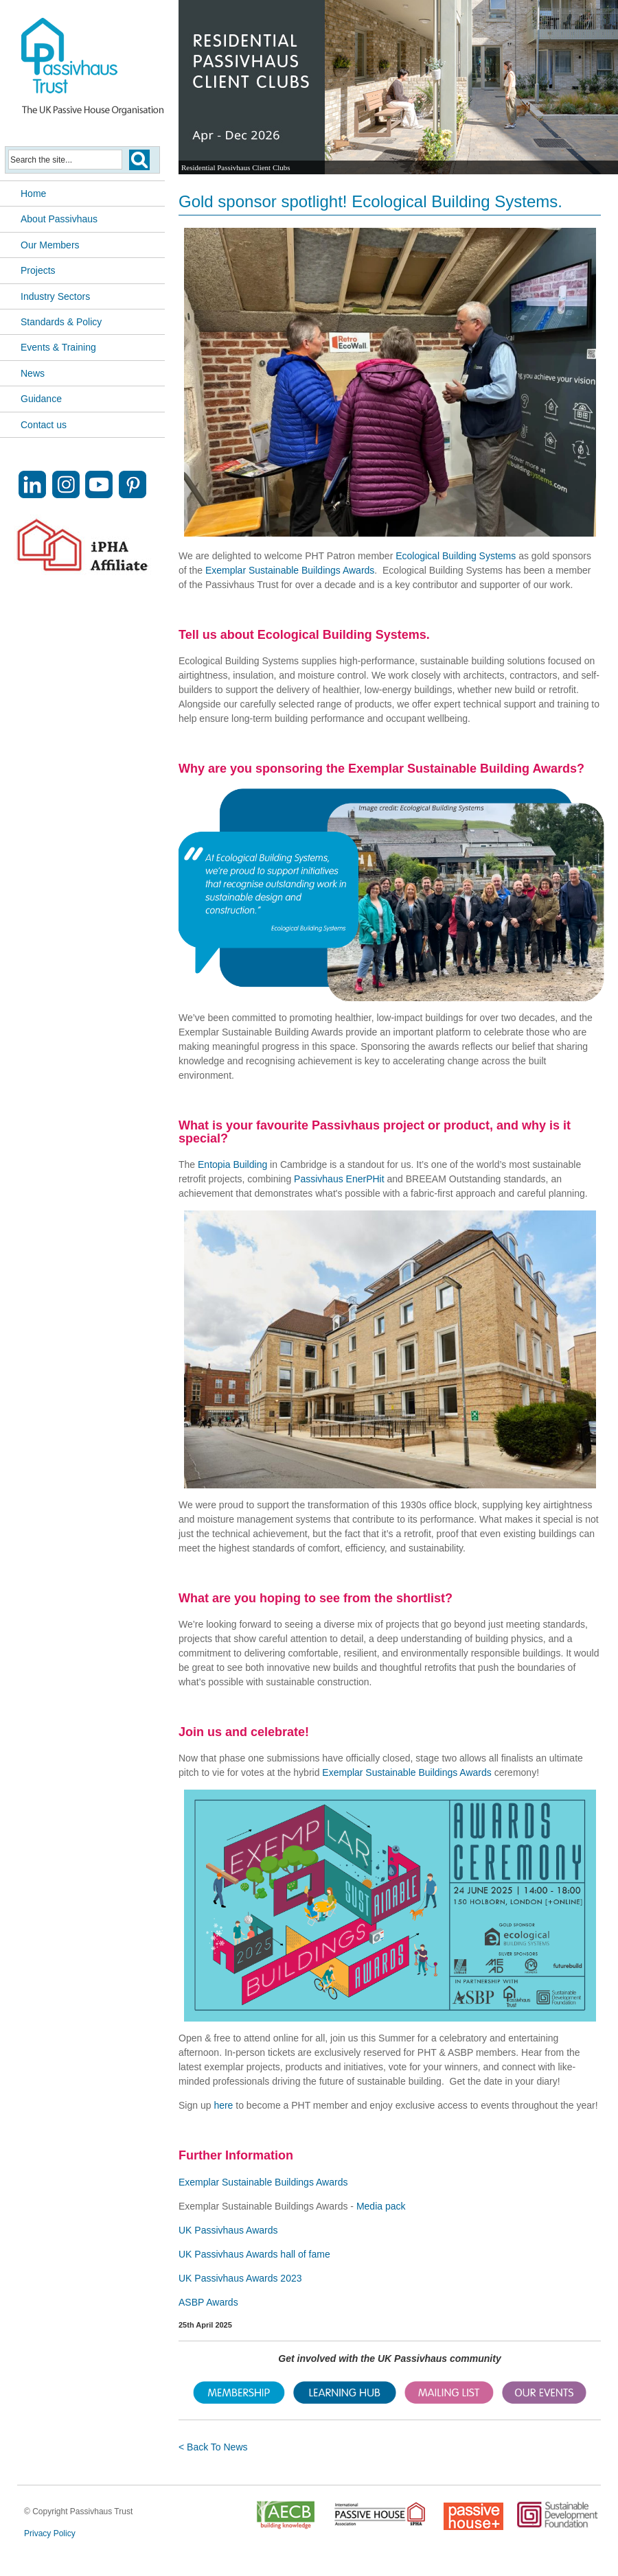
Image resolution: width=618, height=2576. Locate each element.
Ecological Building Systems (456, 555)
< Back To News (213, 2447)
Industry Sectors (55, 296)
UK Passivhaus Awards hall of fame (254, 2254)
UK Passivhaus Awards (228, 2230)
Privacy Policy (50, 2533)
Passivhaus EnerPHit (340, 1178)
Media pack (381, 2206)
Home (33, 193)
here (223, 2105)
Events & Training (58, 347)
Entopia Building (232, 1164)
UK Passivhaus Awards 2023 (240, 2278)
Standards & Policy (61, 321)
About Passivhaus (59, 218)
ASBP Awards (208, 2302)
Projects (38, 270)
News (33, 373)
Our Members (50, 244)
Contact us (44, 424)
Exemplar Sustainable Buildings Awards (289, 570)
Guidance (41, 398)
